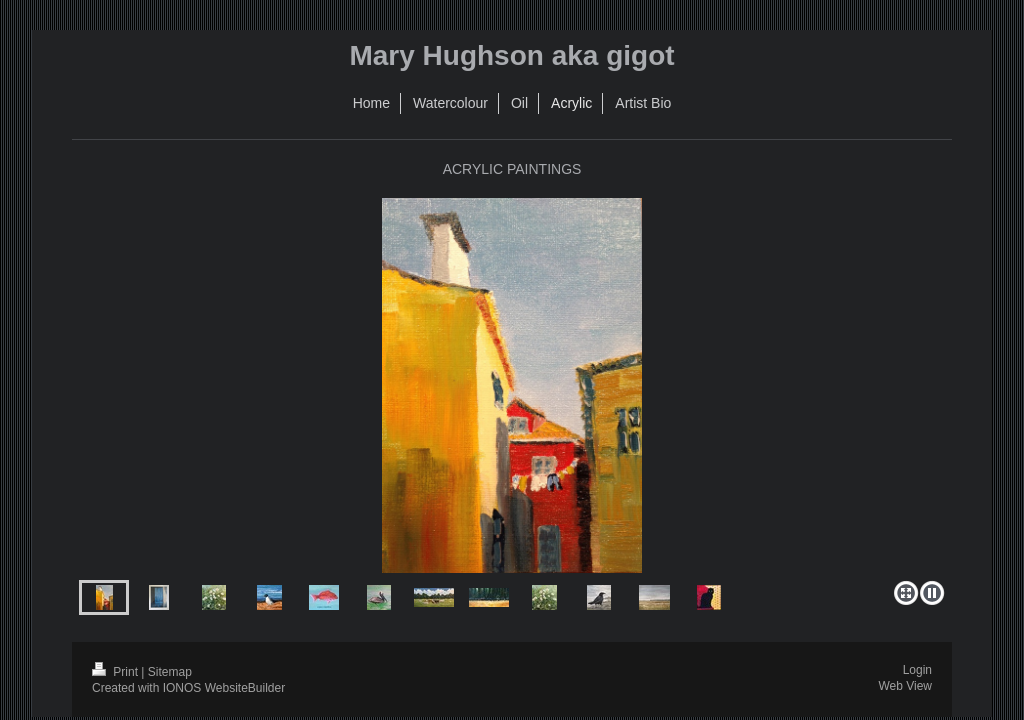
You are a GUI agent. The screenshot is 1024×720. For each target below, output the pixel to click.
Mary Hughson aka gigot (511, 55)
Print (116, 672)
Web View (905, 686)
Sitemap (170, 672)
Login (917, 670)
